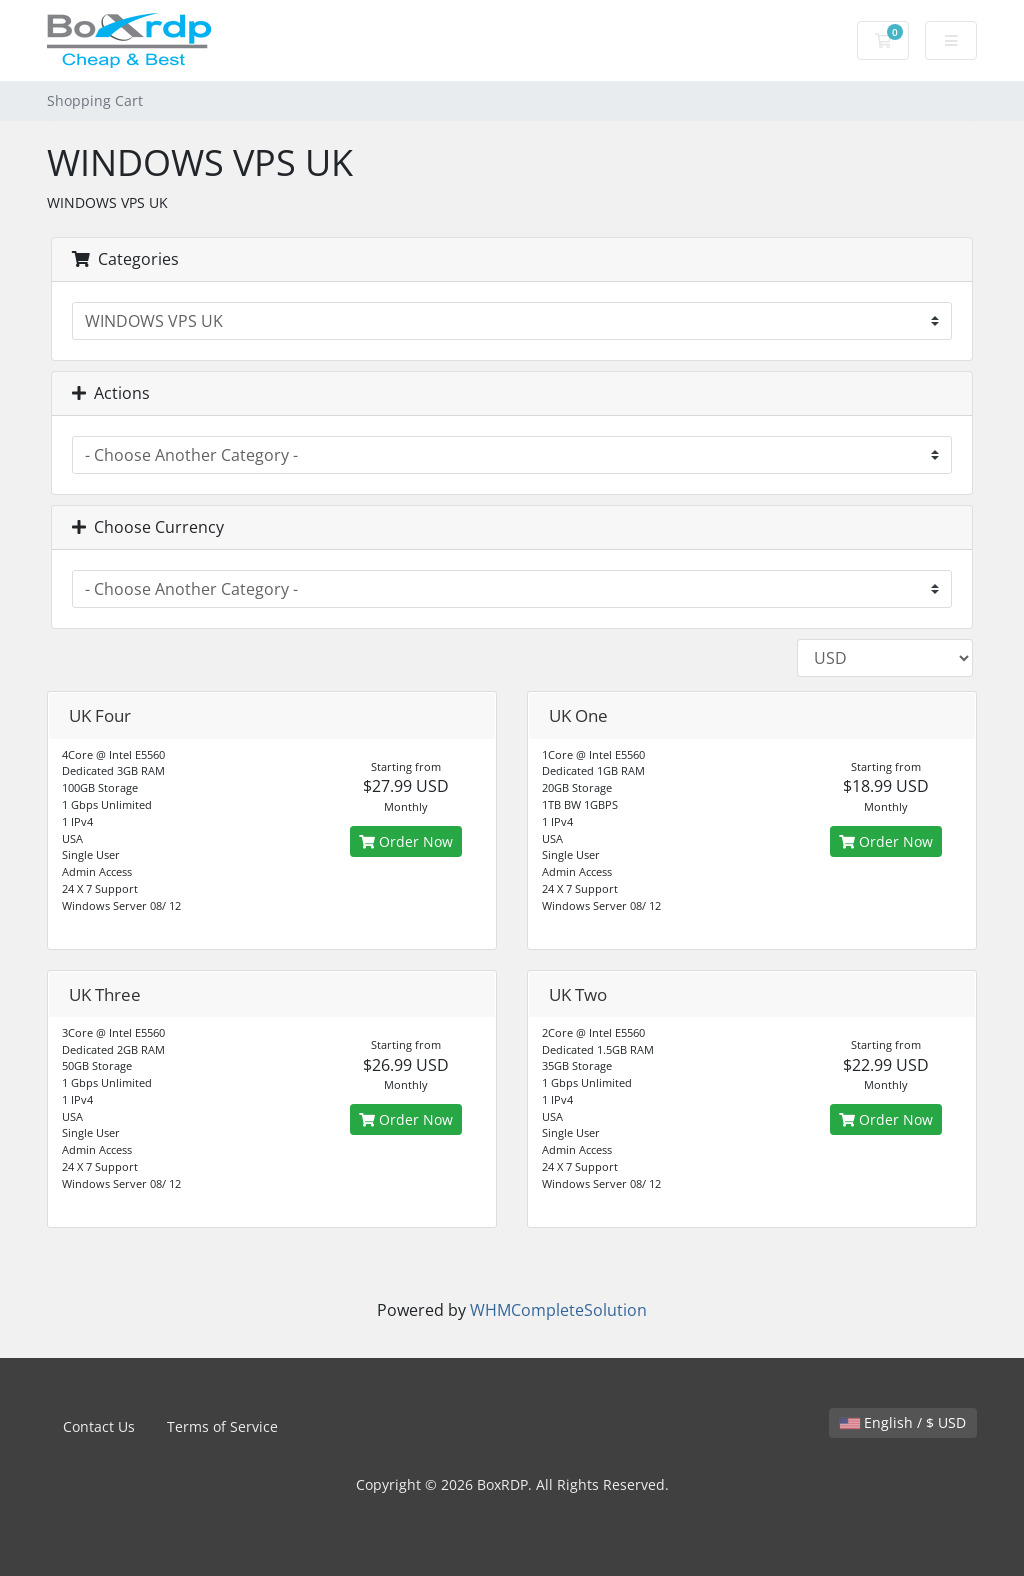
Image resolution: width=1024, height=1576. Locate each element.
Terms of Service (222, 1426)
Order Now (406, 841)
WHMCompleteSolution (558, 1310)
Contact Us (99, 1426)
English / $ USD (903, 1422)
